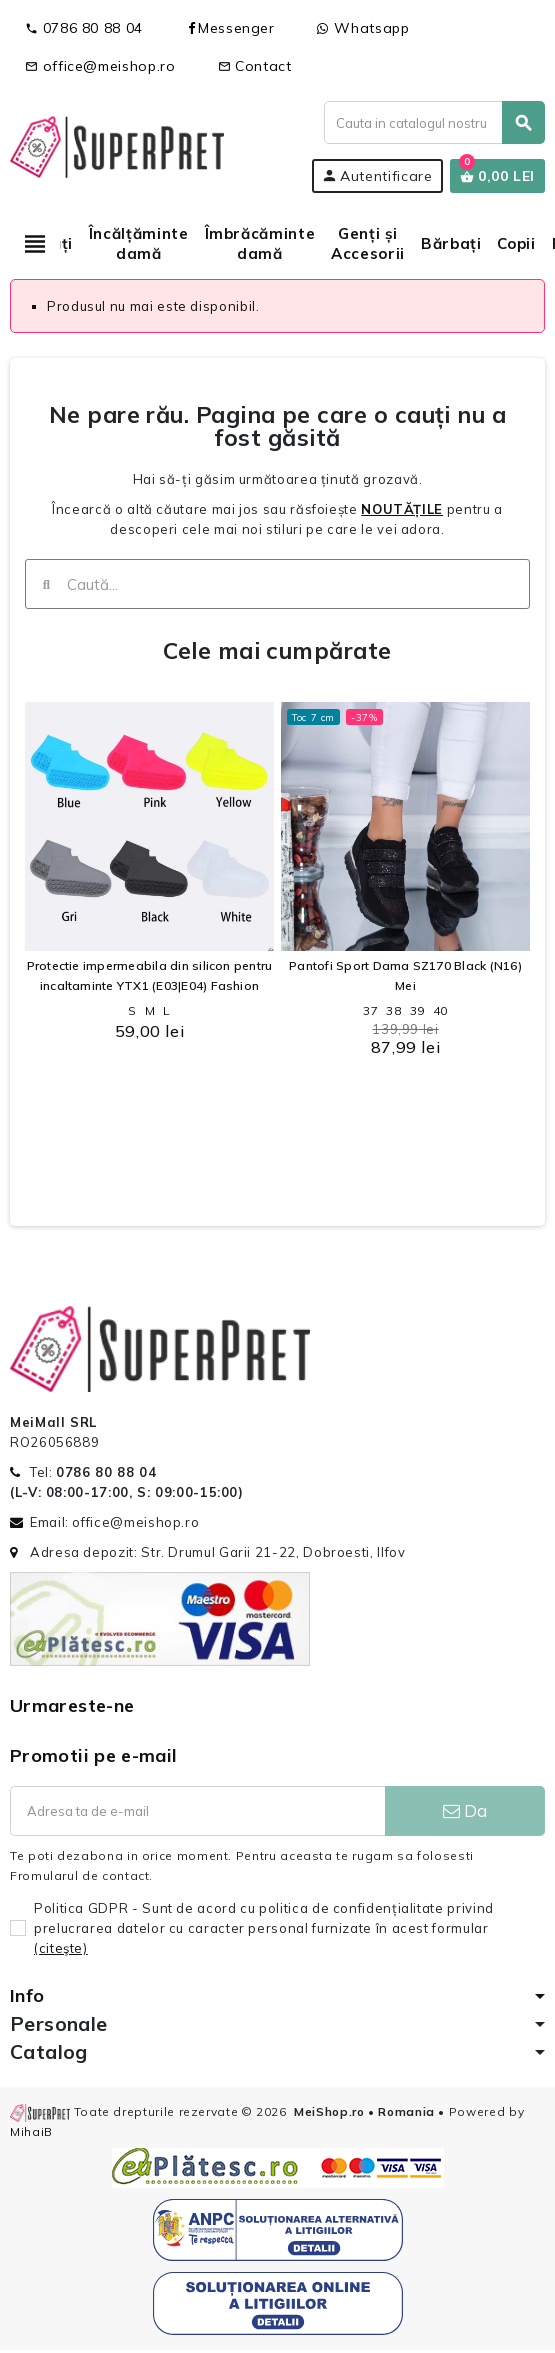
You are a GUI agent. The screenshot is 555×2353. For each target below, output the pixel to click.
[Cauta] (434, 122)
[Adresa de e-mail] (197, 1811)
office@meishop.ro (100, 66)
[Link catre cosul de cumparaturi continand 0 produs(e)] (497, 176)
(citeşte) (61, 1948)
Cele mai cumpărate (277, 650)
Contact (255, 66)
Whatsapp (363, 28)
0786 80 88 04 (84, 28)
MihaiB (31, 2131)
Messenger (230, 28)
